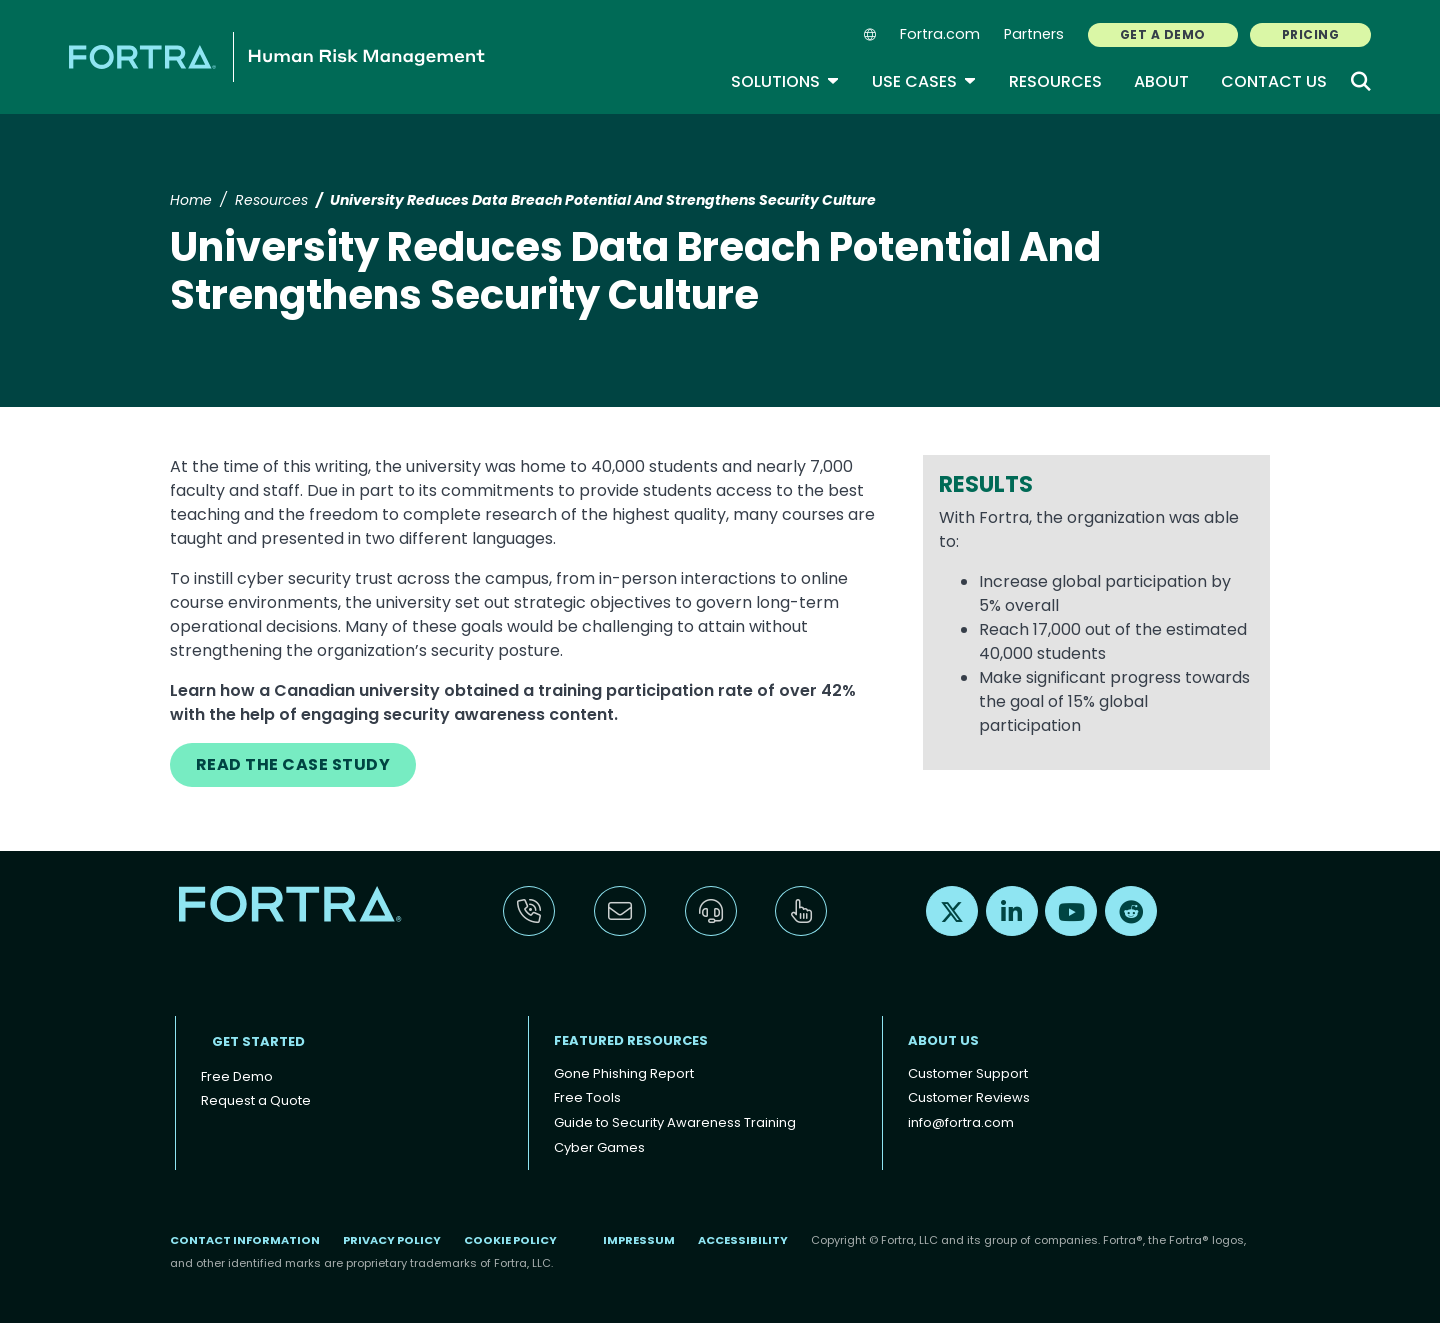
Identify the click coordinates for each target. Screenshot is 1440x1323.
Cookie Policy (510, 1240)
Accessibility (743, 1240)
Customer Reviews (969, 1097)
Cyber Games (599, 1147)
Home (191, 200)
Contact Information (245, 1240)
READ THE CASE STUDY (293, 764)
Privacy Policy (392, 1240)
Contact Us (1274, 81)
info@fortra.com (961, 1122)
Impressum (639, 1240)
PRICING (1310, 34)
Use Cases (924, 81)
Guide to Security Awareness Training (675, 1122)
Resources (1055, 81)
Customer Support (968, 1073)
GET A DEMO (1163, 34)
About (1161, 81)
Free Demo (237, 1076)
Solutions (785, 81)
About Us (943, 1040)
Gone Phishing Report (624, 1073)
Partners (1034, 34)
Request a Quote (256, 1100)
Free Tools (587, 1097)
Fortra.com (940, 34)
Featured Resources (631, 1040)
